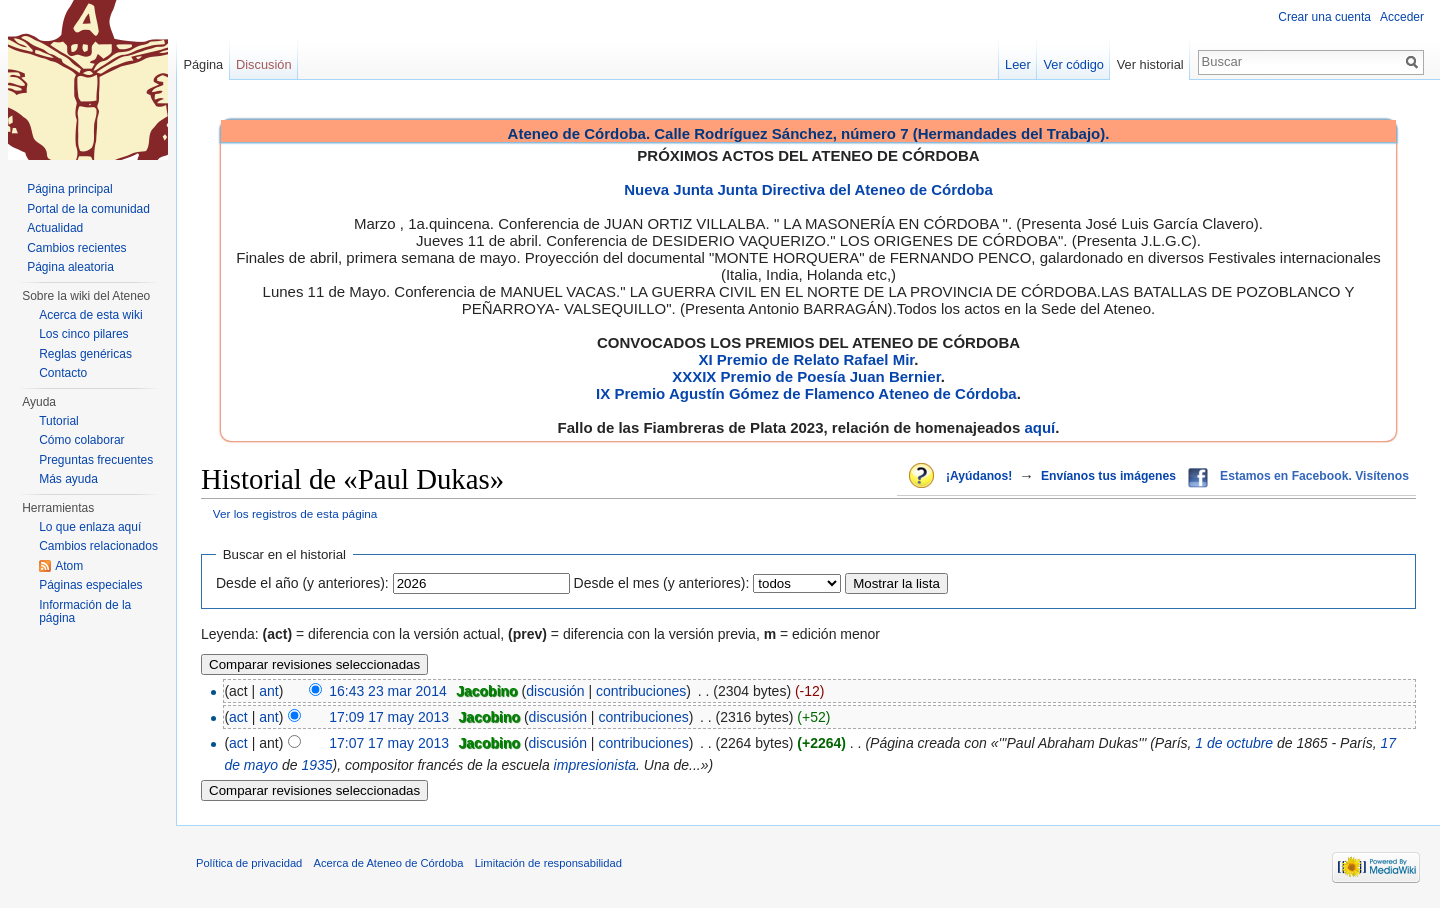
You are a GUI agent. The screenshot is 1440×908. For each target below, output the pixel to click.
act (238, 717)
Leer (1018, 64)
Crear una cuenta (1324, 17)
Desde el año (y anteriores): (302, 583)
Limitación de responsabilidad (548, 863)
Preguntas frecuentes (96, 460)
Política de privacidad (249, 863)
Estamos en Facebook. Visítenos (1314, 476)
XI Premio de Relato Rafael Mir (806, 359)
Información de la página (85, 612)
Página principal (69, 189)
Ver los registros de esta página (295, 513)
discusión (555, 691)
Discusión (263, 64)
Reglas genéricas (85, 354)
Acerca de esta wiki (90, 315)
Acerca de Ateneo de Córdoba (389, 863)
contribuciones (641, 691)
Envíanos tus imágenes (1108, 476)
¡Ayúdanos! (979, 476)
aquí (1039, 427)
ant (268, 691)
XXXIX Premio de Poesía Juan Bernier (806, 376)
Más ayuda (68, 479)
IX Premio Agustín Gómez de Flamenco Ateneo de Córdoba (806, 393)
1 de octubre (1234, 743)
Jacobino (486, 691)
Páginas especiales (90, 585)
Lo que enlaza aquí (90, 527)
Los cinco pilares (83, 334)
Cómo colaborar (81, 440)
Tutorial (59, 421)
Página (203, 64)
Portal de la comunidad (88, 209)
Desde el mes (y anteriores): (662, 583)
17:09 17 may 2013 (389, 717)
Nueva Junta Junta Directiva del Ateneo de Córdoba (808, 189)
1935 (316, 765)
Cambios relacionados (98, 546)
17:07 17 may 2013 (389, 743)
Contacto (63, 373)
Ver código (1074, 64)
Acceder (1402, 17)
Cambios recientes (76, 248)
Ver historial (1150, 64)
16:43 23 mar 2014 (388, 691)
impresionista (595, 765)
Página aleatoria (70, 267)
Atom (69, 566)
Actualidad (55, 228)
